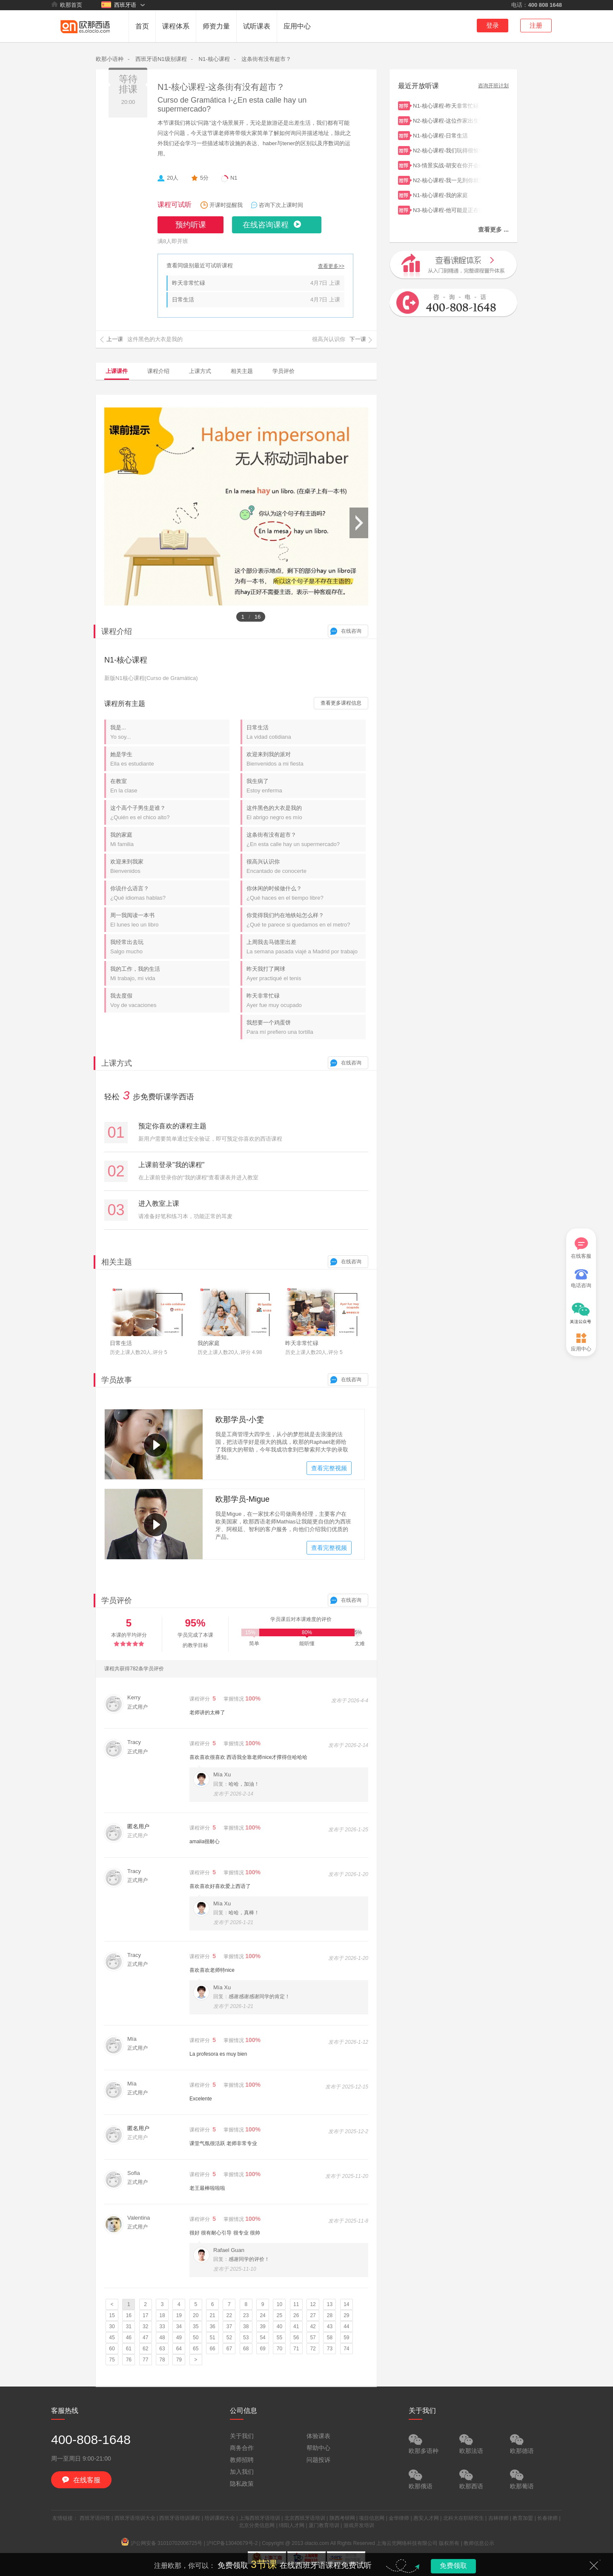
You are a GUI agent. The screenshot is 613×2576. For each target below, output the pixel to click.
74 (346, 2349)
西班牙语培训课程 (179, 2518)
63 (162, 2349)
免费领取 (453, 2565)
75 (112, 2360)
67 (229, 2349)
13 (329, 2304)
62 (145, 2349)
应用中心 (297, 26)
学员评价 (283, 371)
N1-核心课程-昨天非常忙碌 (447, 105)
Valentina (138, 2218)
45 (112, 2338)
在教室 (169, 786)
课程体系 (175, 26)
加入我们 (242, 2471)
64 (179, 2349)
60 (112, 2349)
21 (212, 2315)
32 (145, 2326)
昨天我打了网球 (306, 973)
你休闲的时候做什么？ (306, 893)
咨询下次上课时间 (281, 205)
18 (162, 2315)
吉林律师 (498, 2518)
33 (162, 2326)
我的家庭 (169, 839)
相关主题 (242, 371)
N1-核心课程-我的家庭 (447, 194)
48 (162, 2338)
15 (112, 2315)
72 (312, 2349)
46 (129, 2338)
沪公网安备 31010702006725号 (162, 2543)
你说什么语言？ (169, 893)
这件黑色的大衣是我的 (306, 812)
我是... (169, 732)
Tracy (134, 1742)
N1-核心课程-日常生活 (447, 134)
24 (262, 2315)
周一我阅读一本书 (169, 920)
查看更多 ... (493, 229)
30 (112, 2326)
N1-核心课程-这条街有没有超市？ (221, 87)
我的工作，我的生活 (169, 973)
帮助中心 (318, 2447)
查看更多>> (331, 266)
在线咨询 (351, 631)
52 (229, 2338)
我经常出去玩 (169, 947)
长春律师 (547, 2518)
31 (129, 2326)
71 (296, 2349)
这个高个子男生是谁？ (169, 812)
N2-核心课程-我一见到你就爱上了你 (447, 179)
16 (129, 2315)
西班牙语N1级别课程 (161, 59)
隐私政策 (242, 2483)
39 (262, 2326)
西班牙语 (118, 5)
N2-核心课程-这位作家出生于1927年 (447, 120)
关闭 (593, 2565)
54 (262, 2338)
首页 (142, 26)
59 (346, 2338)
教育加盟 (523, 2518)
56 (296, 2338)
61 (129, 2349)
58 (329, 2338)
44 (346, 2326)
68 (246, 2349)
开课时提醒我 (226, 205)
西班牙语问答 (95, 2518)
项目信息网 (371, 2518)
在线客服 (581, 1248)
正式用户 (137, 1707)
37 (229, 2326)
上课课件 (117, 371)
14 (346, 2304)
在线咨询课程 (266, 225)
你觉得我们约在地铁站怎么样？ (306, 920)
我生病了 (306, 786)
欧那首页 (66, 4)
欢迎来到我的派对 (306, 759)
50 (195, 2338)
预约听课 (190, 225)
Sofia (133, 2173)
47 (145, 2338)
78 (162, 2360)
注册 (536, 25)
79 (179, 2360)
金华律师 (399, 2518)
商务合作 (242, 2447)
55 (279, 2338)
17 (145, 2315)
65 (195, 2349)
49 (179, 2338)
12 (312, 2304)
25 (279, 2315)
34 (179, 2326)
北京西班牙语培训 (304, 2518)
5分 (204, 178)
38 (246, 2326)
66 (212, 2349)
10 (279, 2304)
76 (129, 2360)
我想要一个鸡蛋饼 (306, 1027)
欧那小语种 (109, 59)
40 (279, 2326)
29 (346, 2315)
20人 (172, 178)
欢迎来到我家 (169, 866)
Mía (132, 2039)
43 (329, 2326)
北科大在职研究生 (463, 2518)
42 (312, 2326)
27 (312, 2315)
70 (279, 2349)
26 (296, 2315)
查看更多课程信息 (341, 703)
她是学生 (169, 759)
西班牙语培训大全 (135, 2518)
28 (329, 2315)
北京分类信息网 (257, 2525)
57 (312, 2338)
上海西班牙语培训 (259, 2518)
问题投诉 (318, 2459)
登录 (492, 25)
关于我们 (242, 2436)
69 (262, 2349)
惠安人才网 (426, 2518)
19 (179, 2315)
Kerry (133, 1697)
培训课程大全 (219, 2518)
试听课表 (256, 26)
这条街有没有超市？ (266, 59)
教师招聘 (242, 2459)
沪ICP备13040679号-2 (232, 2543)
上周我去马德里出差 (306, 947)
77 (145, 2360)
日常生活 (183, 299)
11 (296, 2304)
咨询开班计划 (493, 86)
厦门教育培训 (324, 2525)
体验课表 (318, 2436)
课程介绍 (158, 371)
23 (246, 2315)
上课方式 (200, 371)
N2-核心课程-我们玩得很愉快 (447, 149)
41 (296, 2326)
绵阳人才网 (291, 2525)
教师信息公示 (479, 2543)
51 (212, 2338)
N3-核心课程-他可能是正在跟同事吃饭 (447, 209)
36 (212, 2326)
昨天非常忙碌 (188, 283)
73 (329, 2349)
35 (195, 2326)
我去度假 (169, 1000)
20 (195, 2315)
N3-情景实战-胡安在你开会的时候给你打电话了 (447, 164)
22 (229, 2315)
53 (246, 2338)
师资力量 (216, 26)
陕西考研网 (342, 2518)
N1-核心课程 (214, 59)
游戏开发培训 (359, 2525)
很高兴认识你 (306, 866)
